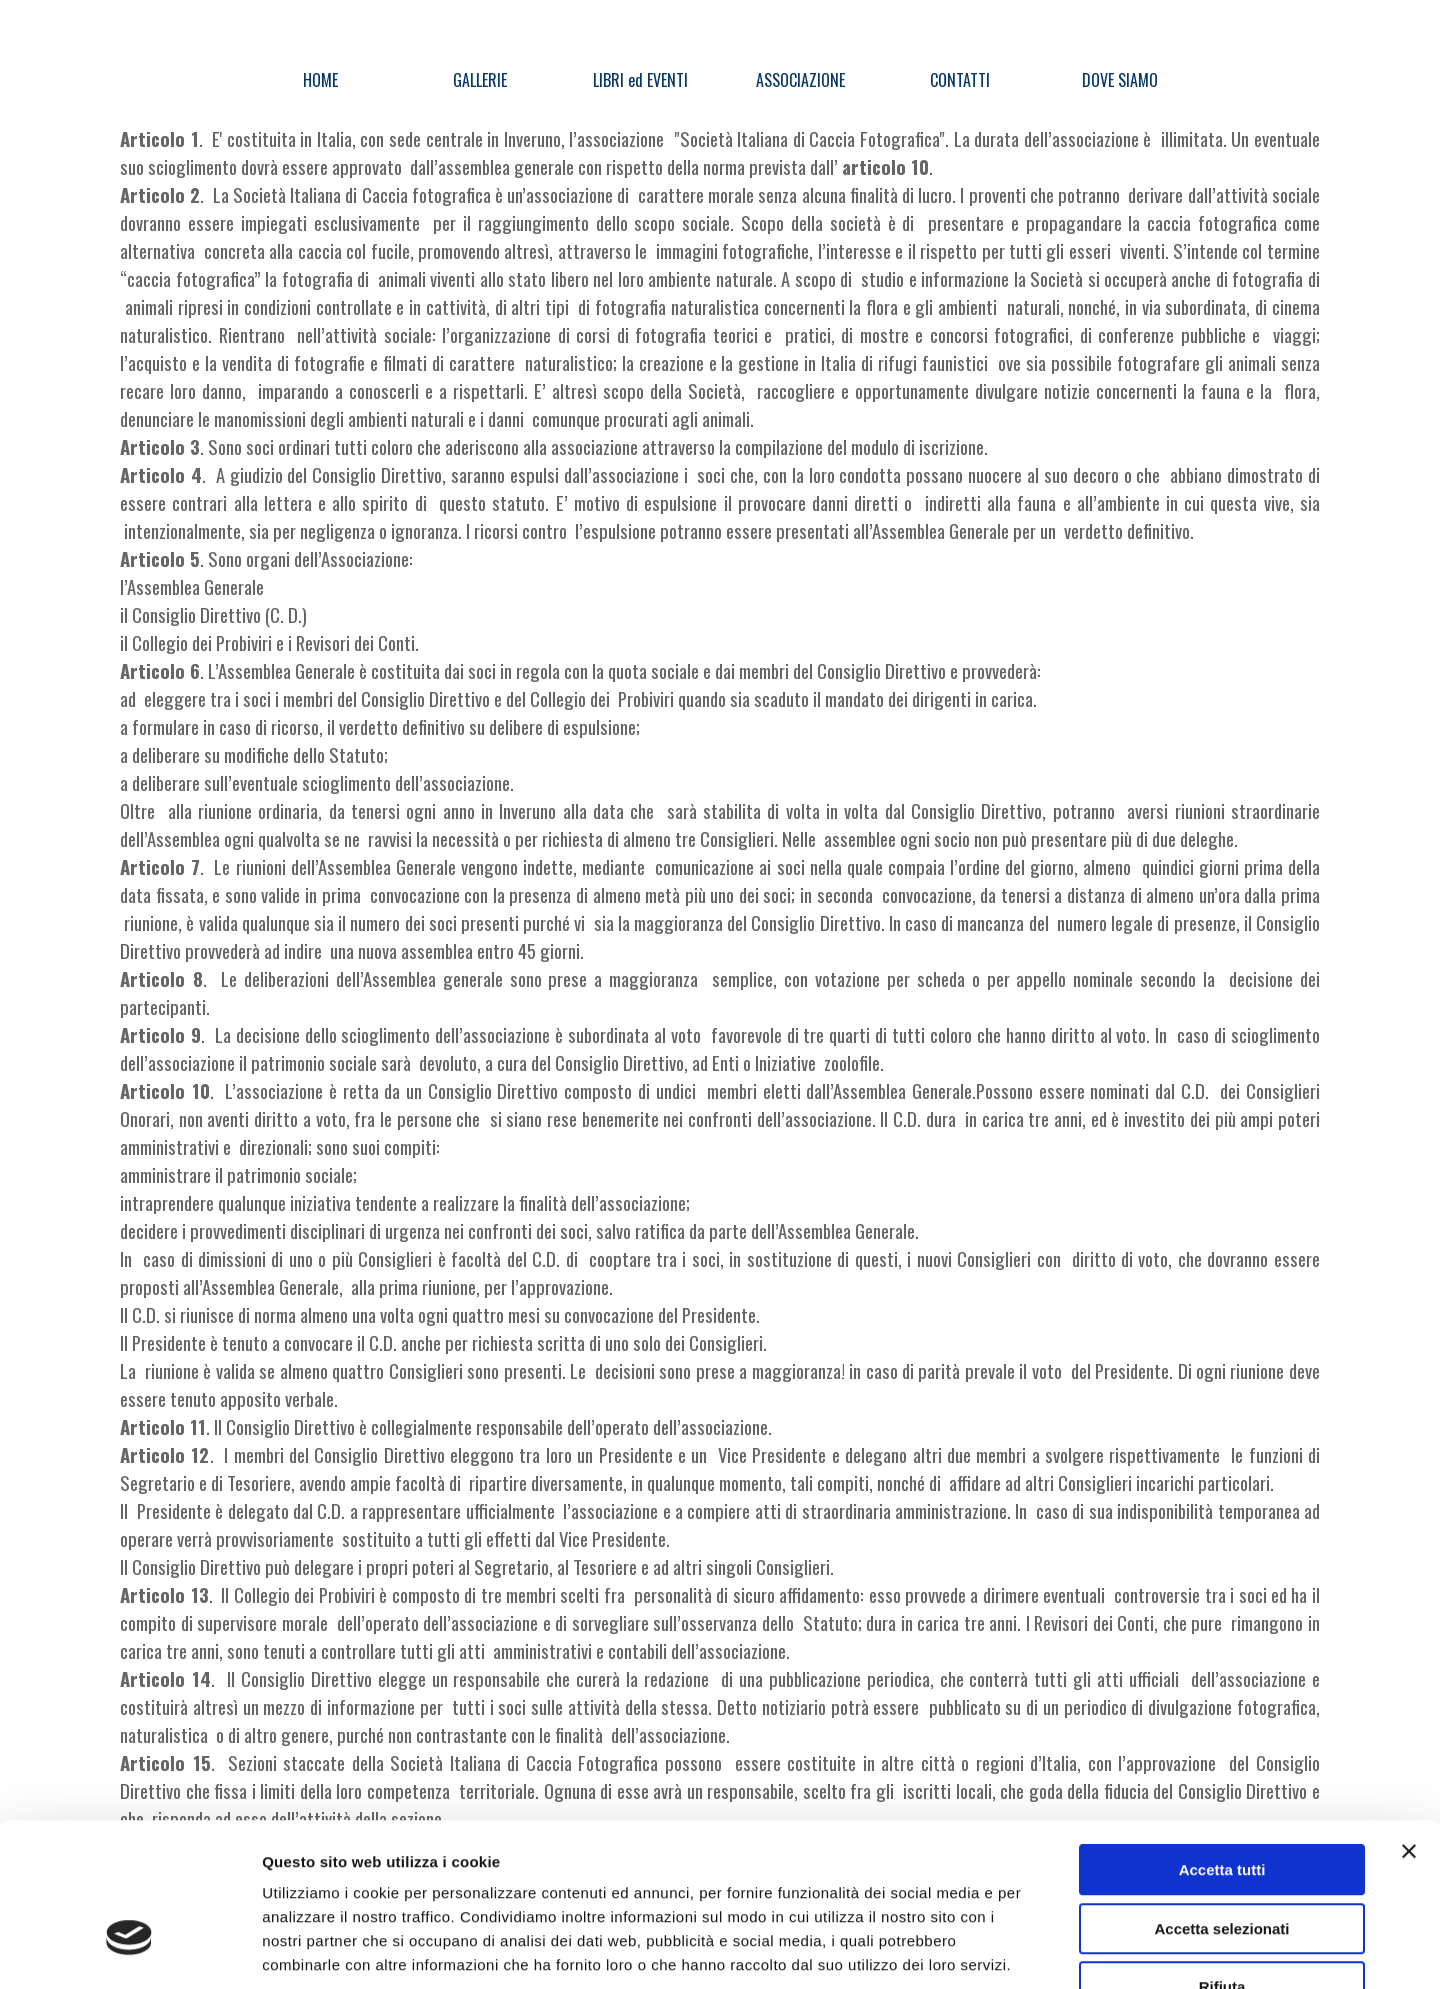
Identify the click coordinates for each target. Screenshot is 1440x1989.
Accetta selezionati (1221, 1803)
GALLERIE (480, 80)
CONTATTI (960, 80)
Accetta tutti (1222, 1744)
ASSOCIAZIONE (800, 80)
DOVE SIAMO (1120, 80)
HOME (320, 80)
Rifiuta (1222, 1861)
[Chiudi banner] (1409, 1726)
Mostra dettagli (1052, 1949)
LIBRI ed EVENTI (640, 80)
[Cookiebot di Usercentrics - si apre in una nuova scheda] (129, 1950)
